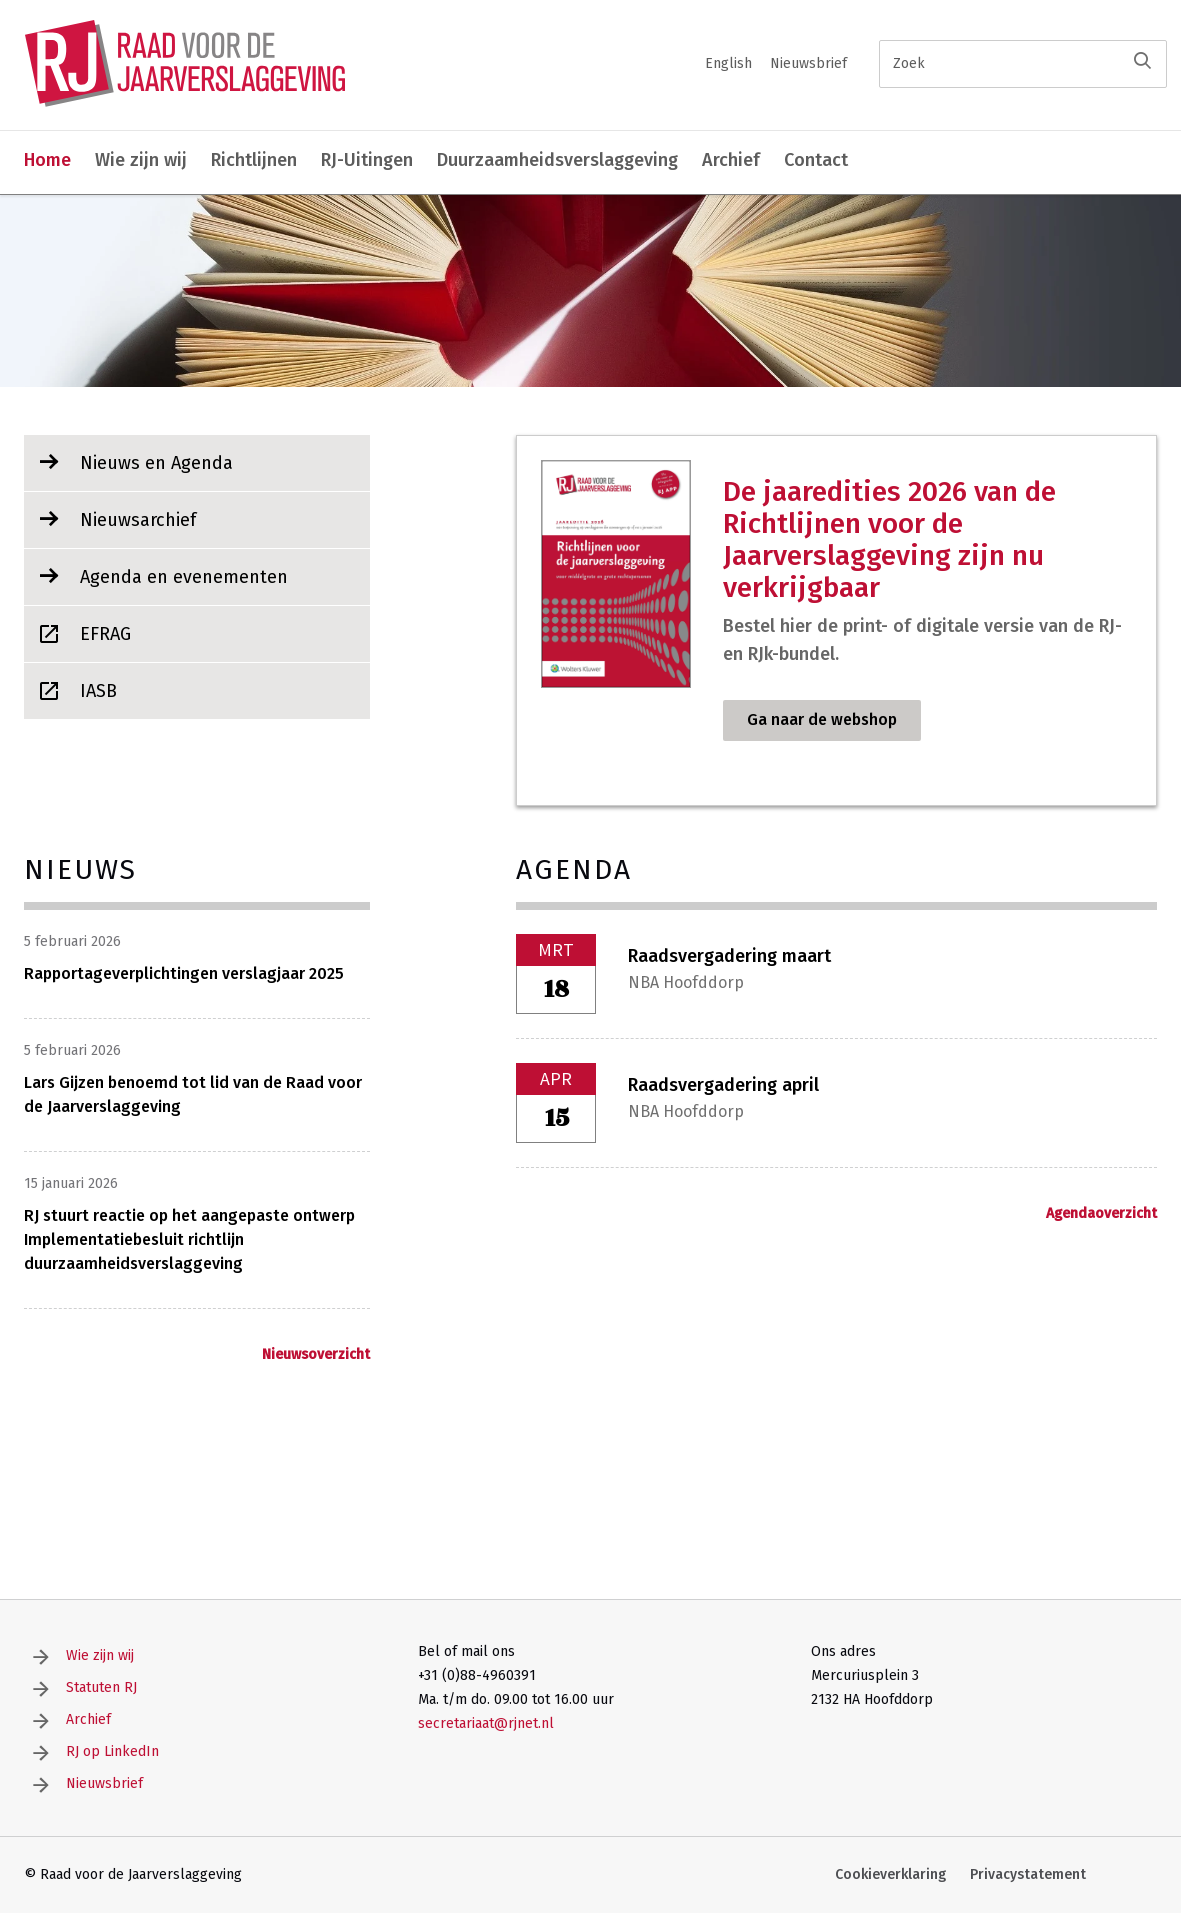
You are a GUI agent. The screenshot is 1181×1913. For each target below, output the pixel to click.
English (728, 63)
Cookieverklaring (890, 1874)
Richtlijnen (254, 160)
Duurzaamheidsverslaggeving (557, 160)
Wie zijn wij (141, 160)
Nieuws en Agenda (156, 463)
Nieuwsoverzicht (316, 1354)
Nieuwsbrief (808, 63)
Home (47, 160)
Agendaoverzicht (1101, 1213)
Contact (816, 160)
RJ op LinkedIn (112, 1751)
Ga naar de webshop (822, 719)
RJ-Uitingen (367, 160)
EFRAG (105, 634)
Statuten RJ (101, 1687)
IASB (98, 691)
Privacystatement (1028, 1874)
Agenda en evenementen (184, 577)
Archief (731, 160)
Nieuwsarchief (138, 520)
